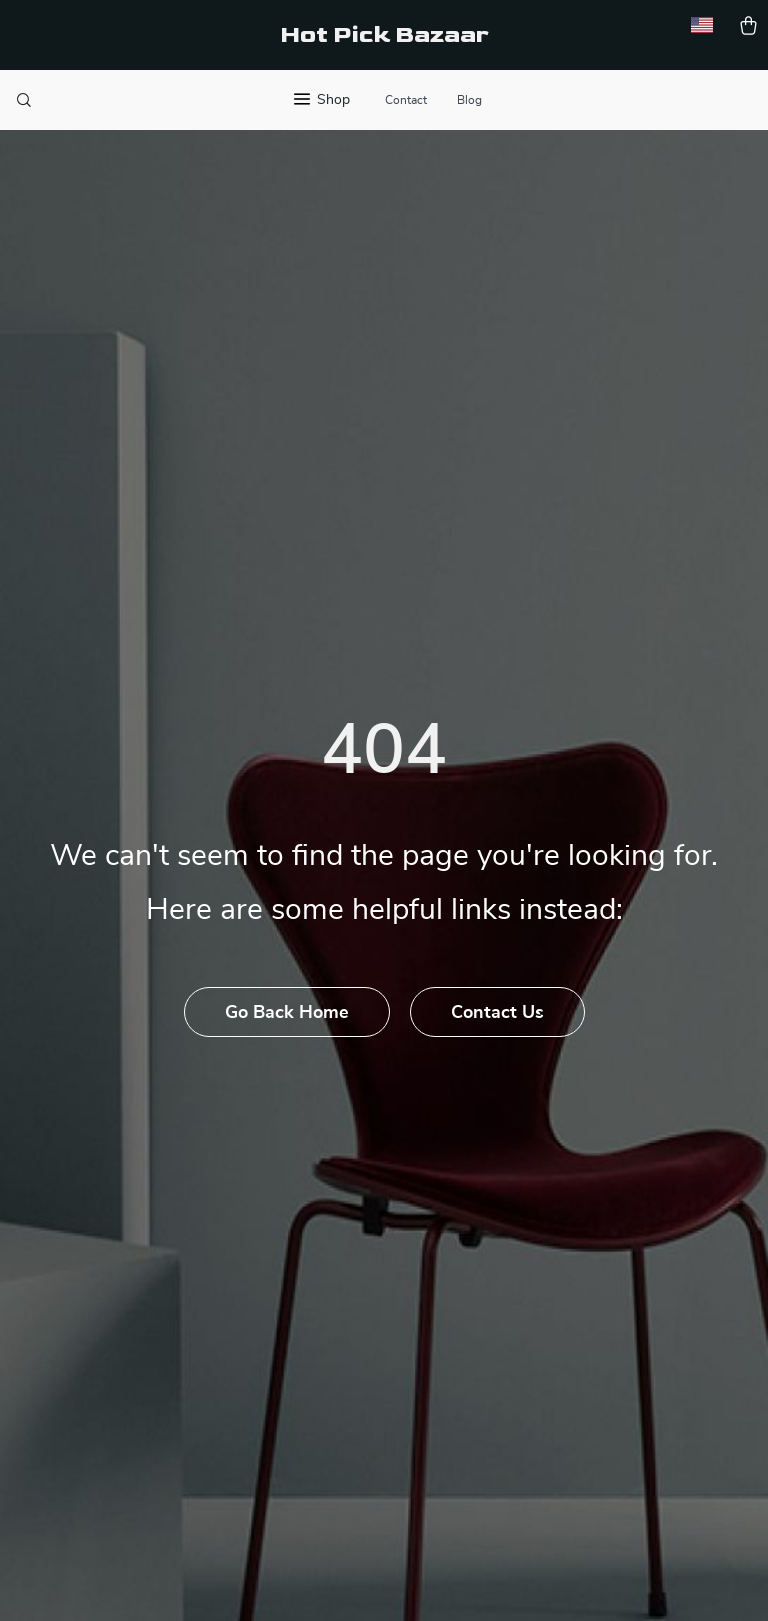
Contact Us (497, 1013)
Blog (469, 100)
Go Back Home (287, 1013)
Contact (406, 100)
